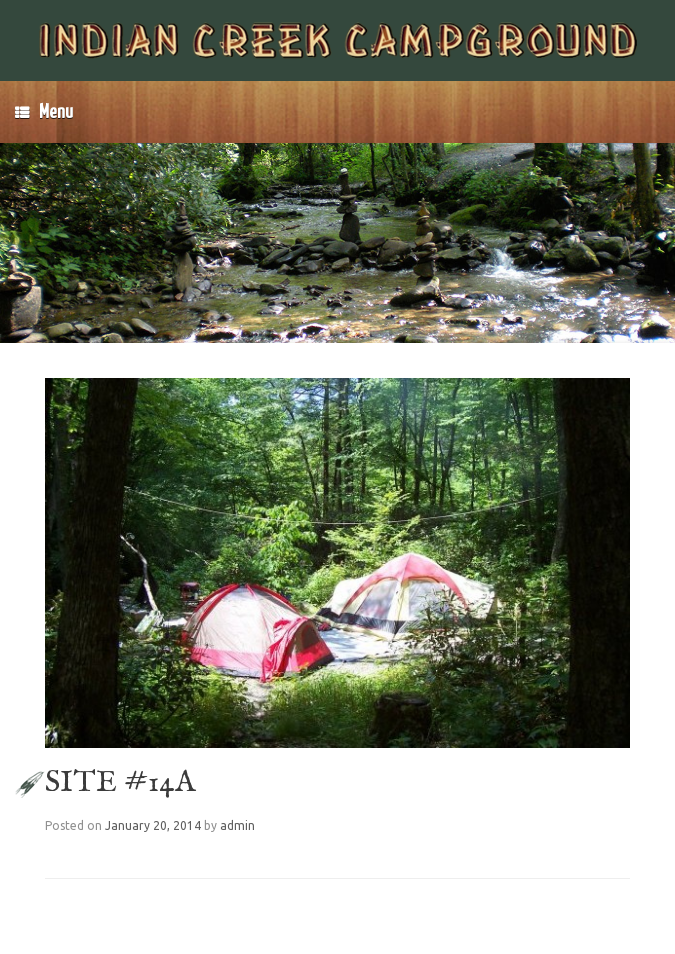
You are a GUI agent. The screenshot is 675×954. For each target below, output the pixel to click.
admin (237, 825)
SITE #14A (120, 783)
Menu (44, 112)
